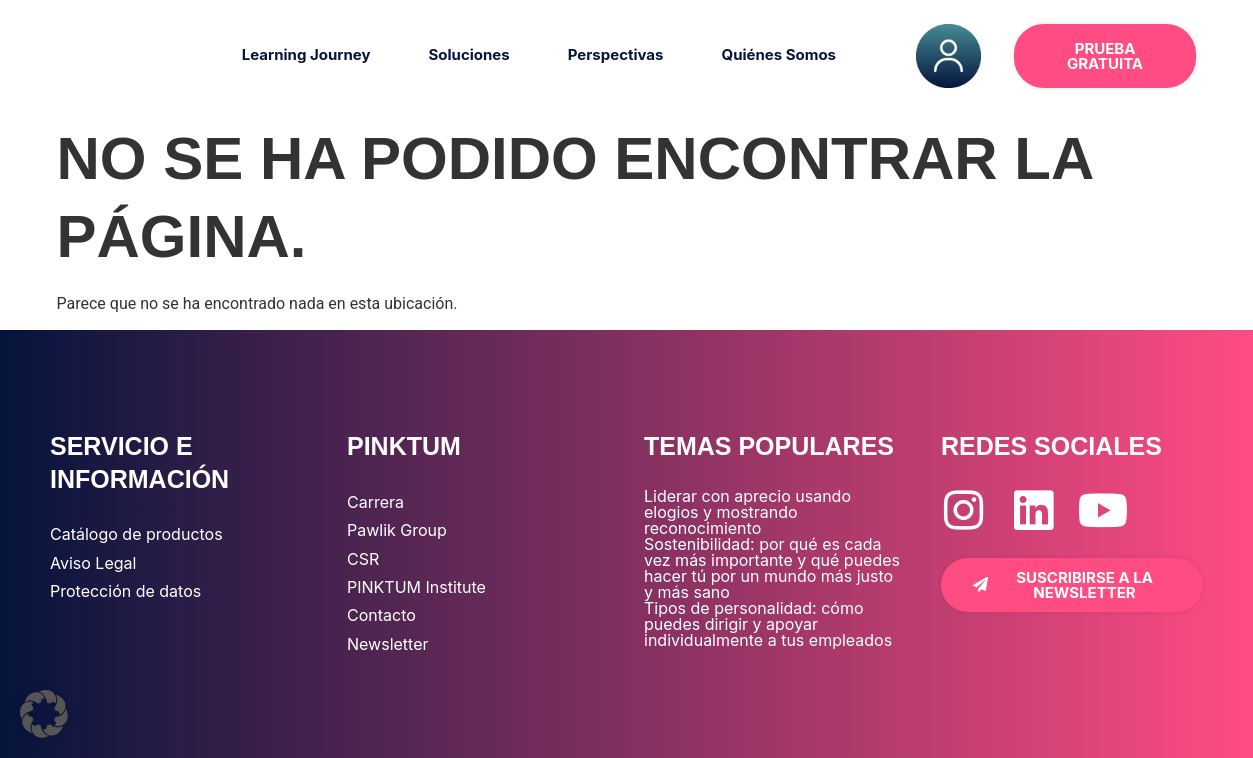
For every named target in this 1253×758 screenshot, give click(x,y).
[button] (44, 714)
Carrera (375, 502)
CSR (363, 559)
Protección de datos (125, 591)
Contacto (381, 615)
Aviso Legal (93, 563)
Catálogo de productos (136, 534)
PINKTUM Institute (416, 587)
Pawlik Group (397, 530)
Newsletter (388, 644)
